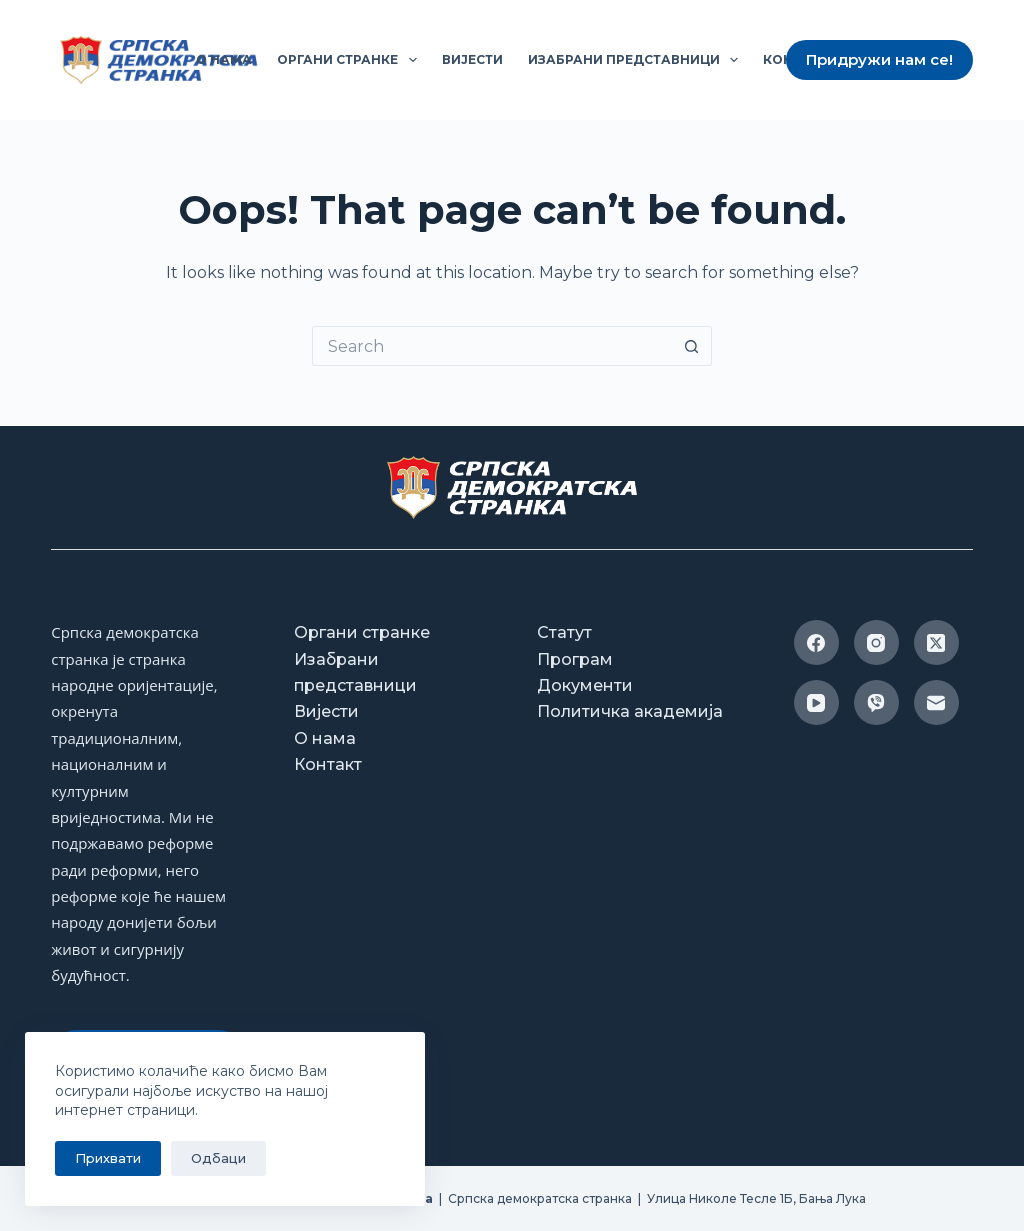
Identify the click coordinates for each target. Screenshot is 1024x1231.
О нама (224, 59)
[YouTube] (816, 702)
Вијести (472, 59)
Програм (575, 659)
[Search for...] (492, 346)
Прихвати (108, 1158)
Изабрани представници (637, 60)
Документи (585, 685)
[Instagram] (876, 642)
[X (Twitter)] (936, 642)
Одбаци (218, 1158)
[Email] (936, 702)
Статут (564, 632)
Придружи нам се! (879, 59)
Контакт (328, 764)
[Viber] (876, 702)
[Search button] (692, 346)
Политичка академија (630, 711)
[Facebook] (816, 642)
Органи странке (350, 60)
